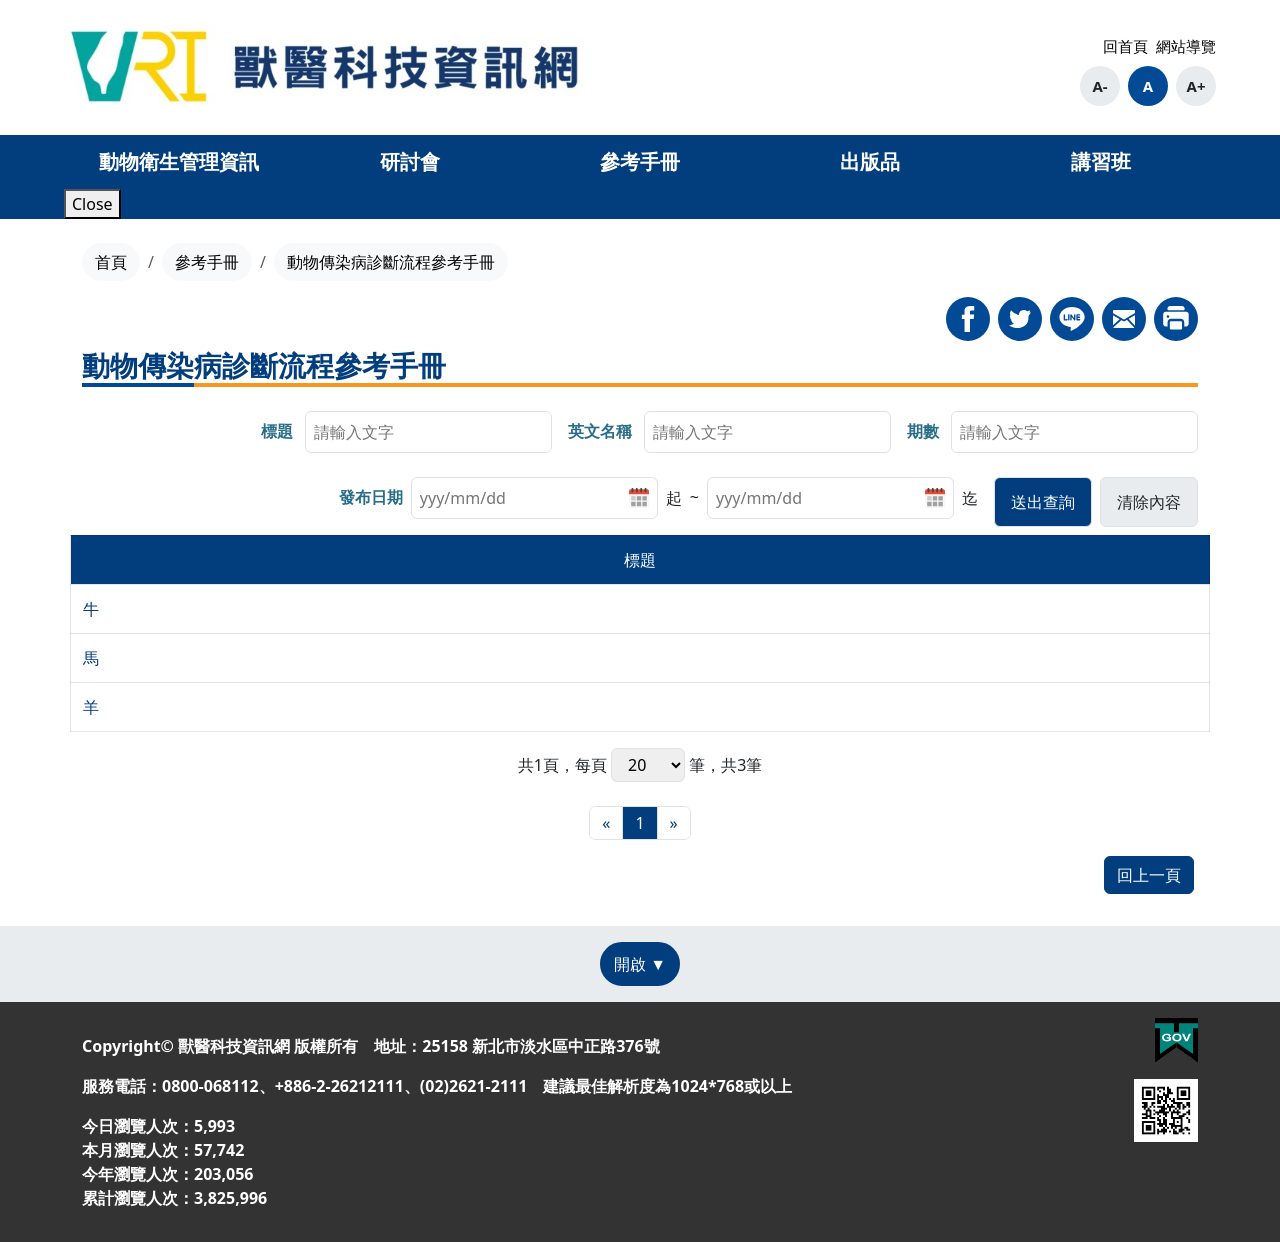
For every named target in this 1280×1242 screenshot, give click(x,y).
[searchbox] (428, 432)
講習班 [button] (1101, 161)
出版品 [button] (870, 161)
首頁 (111, 262)
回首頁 (1125, 46)
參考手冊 (207, 262)
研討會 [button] (410, 161)
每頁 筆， (648, 765)
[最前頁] (606, 823)
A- (1099, 86)
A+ (1196, 86)
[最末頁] (674, 823)
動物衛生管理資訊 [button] (179, 161)
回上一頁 (1149, 875)
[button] (1043, 502)
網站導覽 (1186, 46)
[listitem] (546, 498)
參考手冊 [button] (640, 161)
